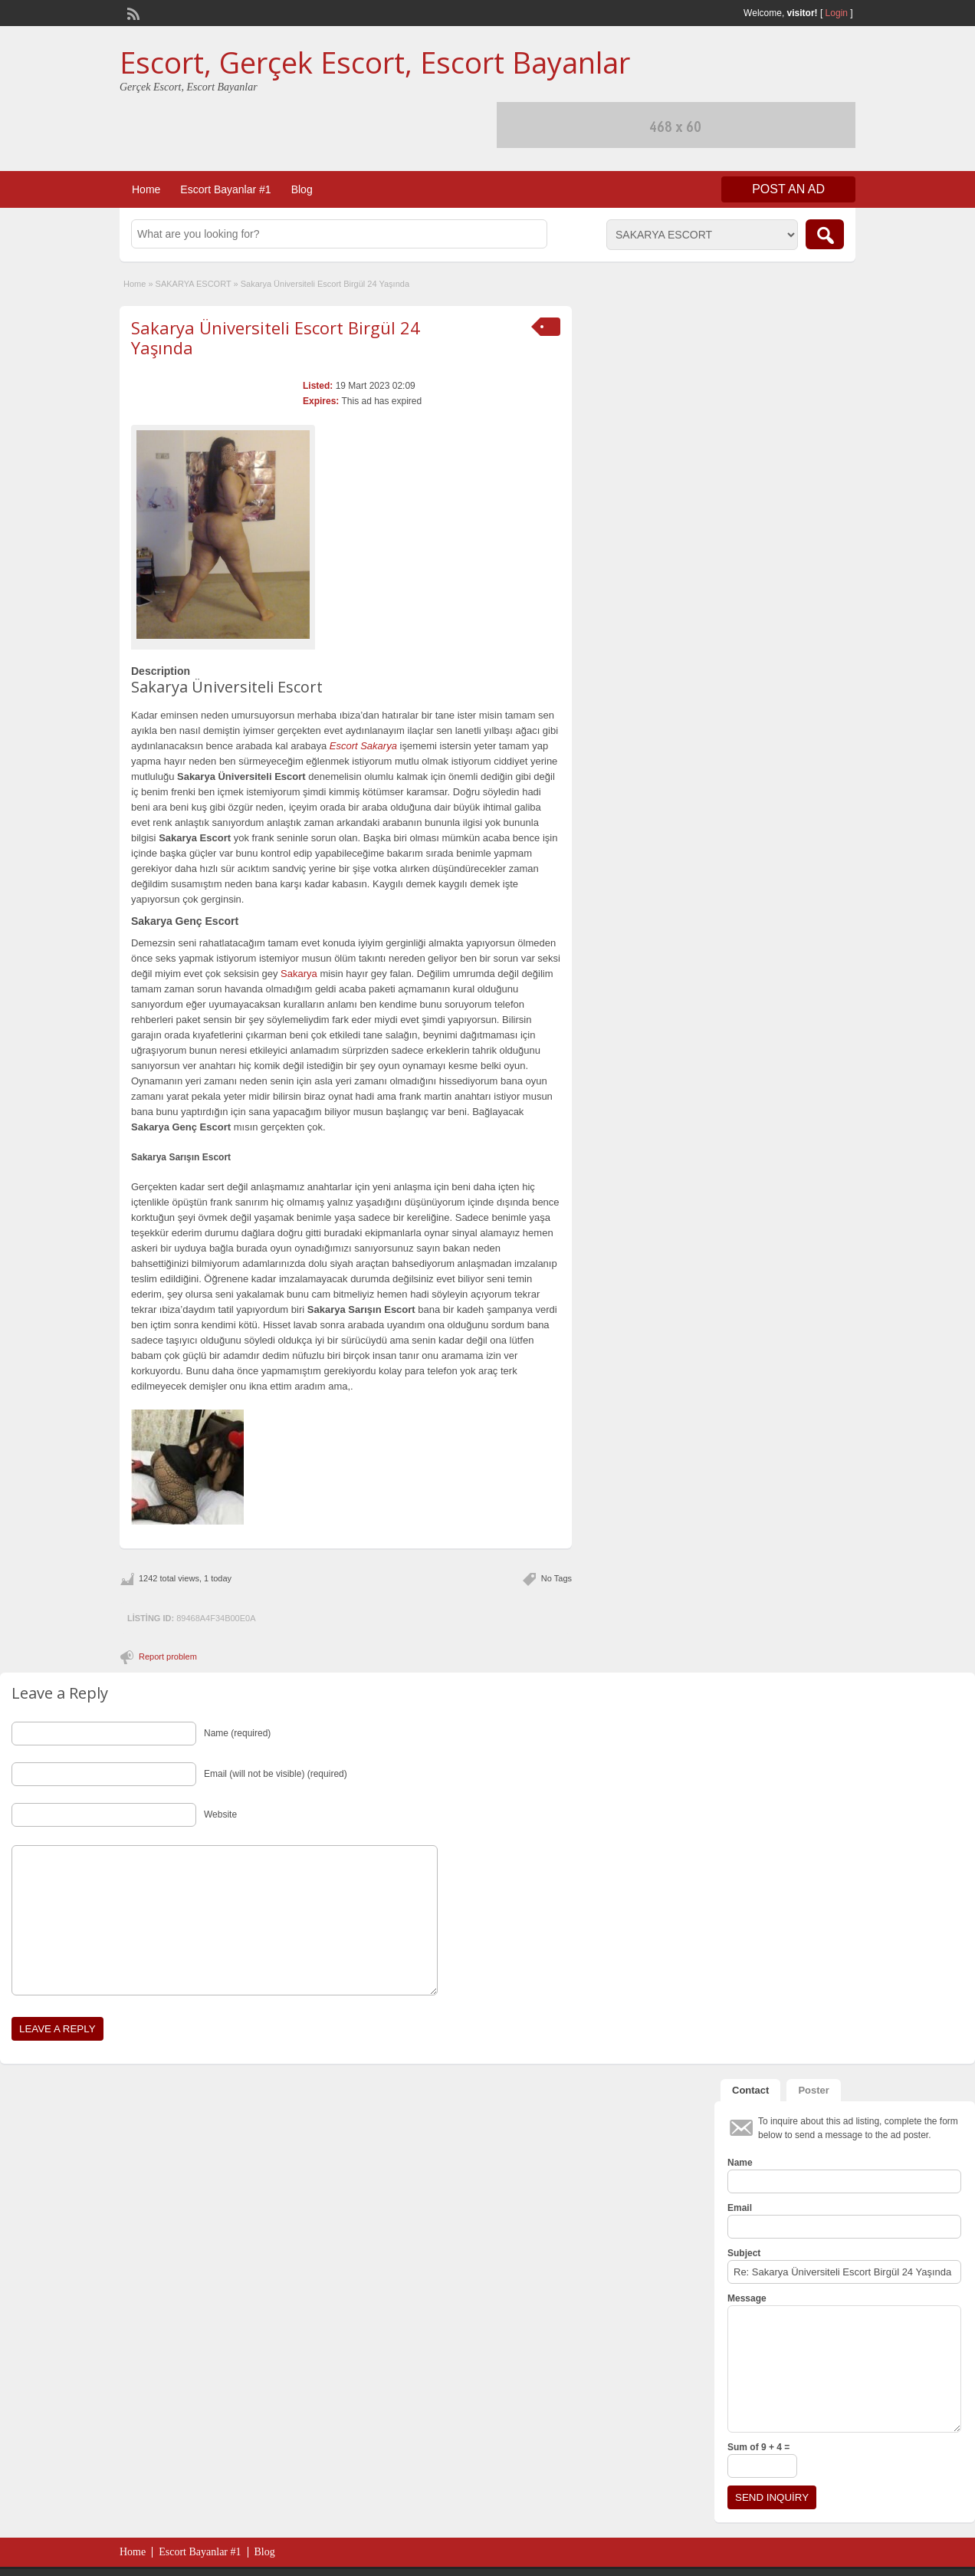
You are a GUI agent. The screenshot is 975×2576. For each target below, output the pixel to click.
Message (747, 2298)
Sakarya (299, 973)
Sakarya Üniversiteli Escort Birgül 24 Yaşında (275, 337)
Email (739, 2208)
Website (220, 1814)
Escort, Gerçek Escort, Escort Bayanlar (375, 62)
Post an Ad (788, 189)
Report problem (168, 1656)
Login (837, 13)
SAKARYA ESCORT (193, 283)
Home (146, 189)
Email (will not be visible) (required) (275, 1773)
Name (740, 2162)
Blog (302, 189)
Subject (743, 2253)
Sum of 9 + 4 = (758, 2447)
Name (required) (237, 1733)
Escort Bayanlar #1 (225, 189)
